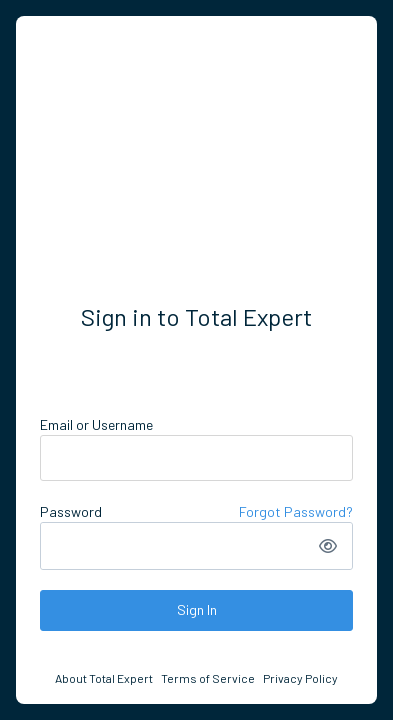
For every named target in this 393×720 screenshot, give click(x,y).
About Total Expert (104, 678)
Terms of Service (208, 678)
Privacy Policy (300, 678)
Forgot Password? (296, 511)
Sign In (197, 609)
